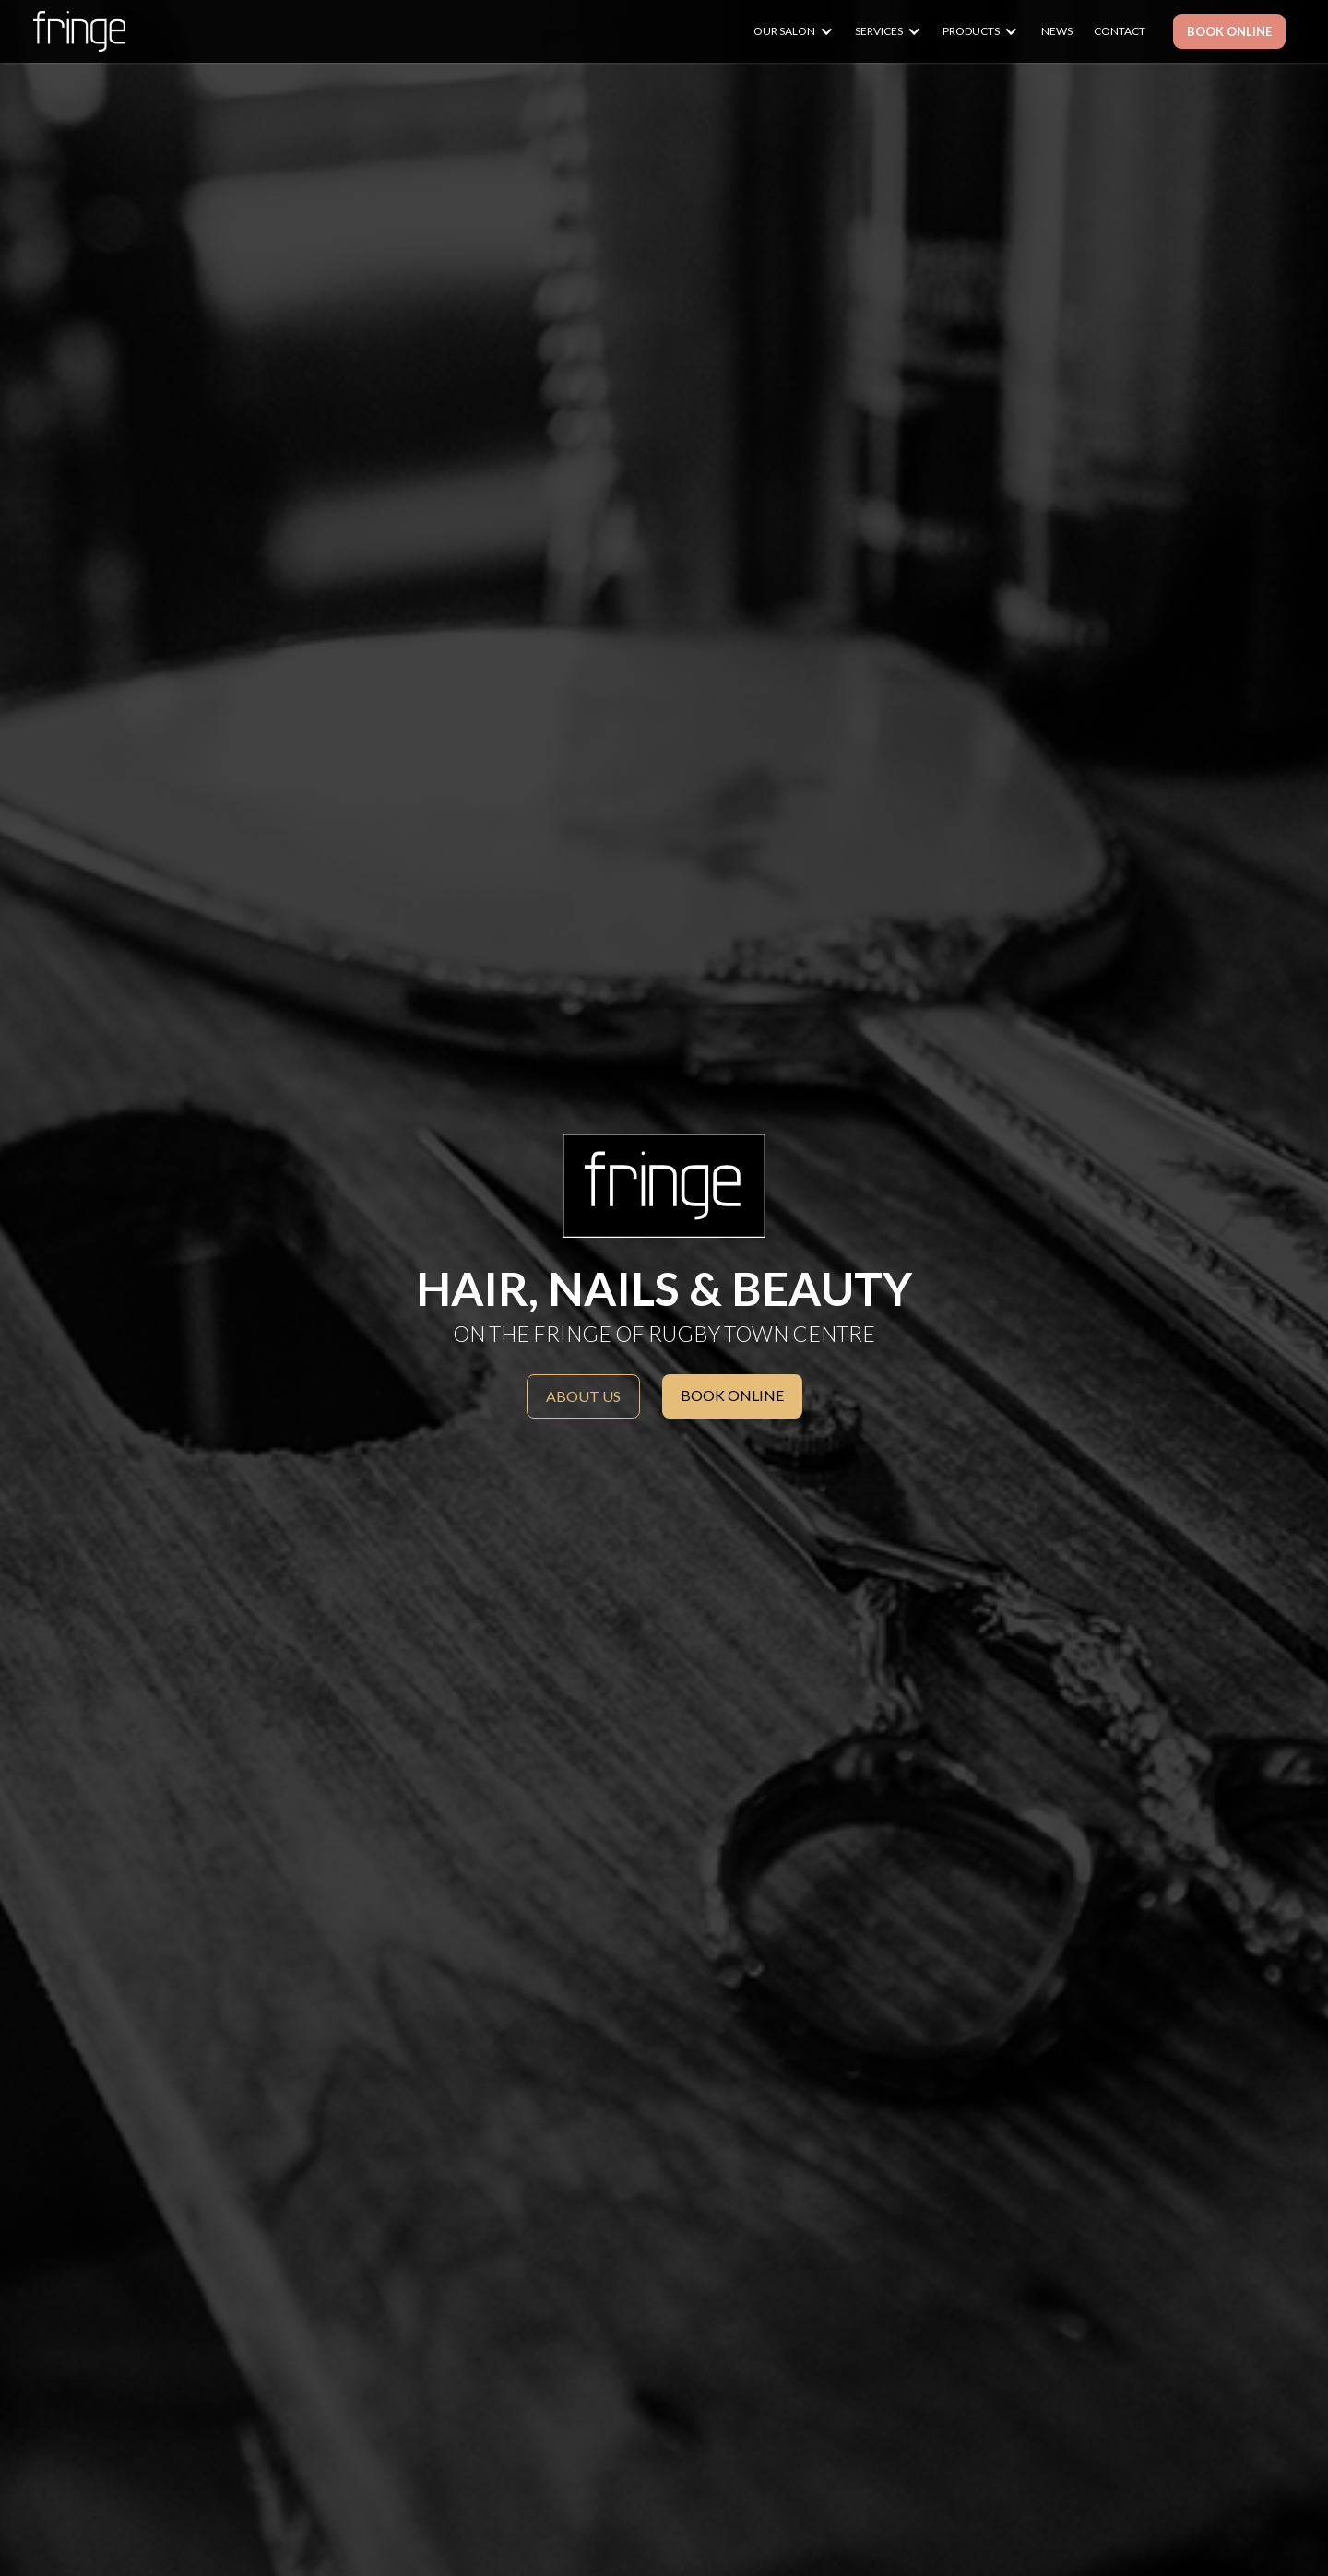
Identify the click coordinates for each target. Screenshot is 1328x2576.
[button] (802, 31)
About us (583, 1396)
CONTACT (1119, 31)
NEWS (1056, 31)
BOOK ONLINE (1229, 31)
